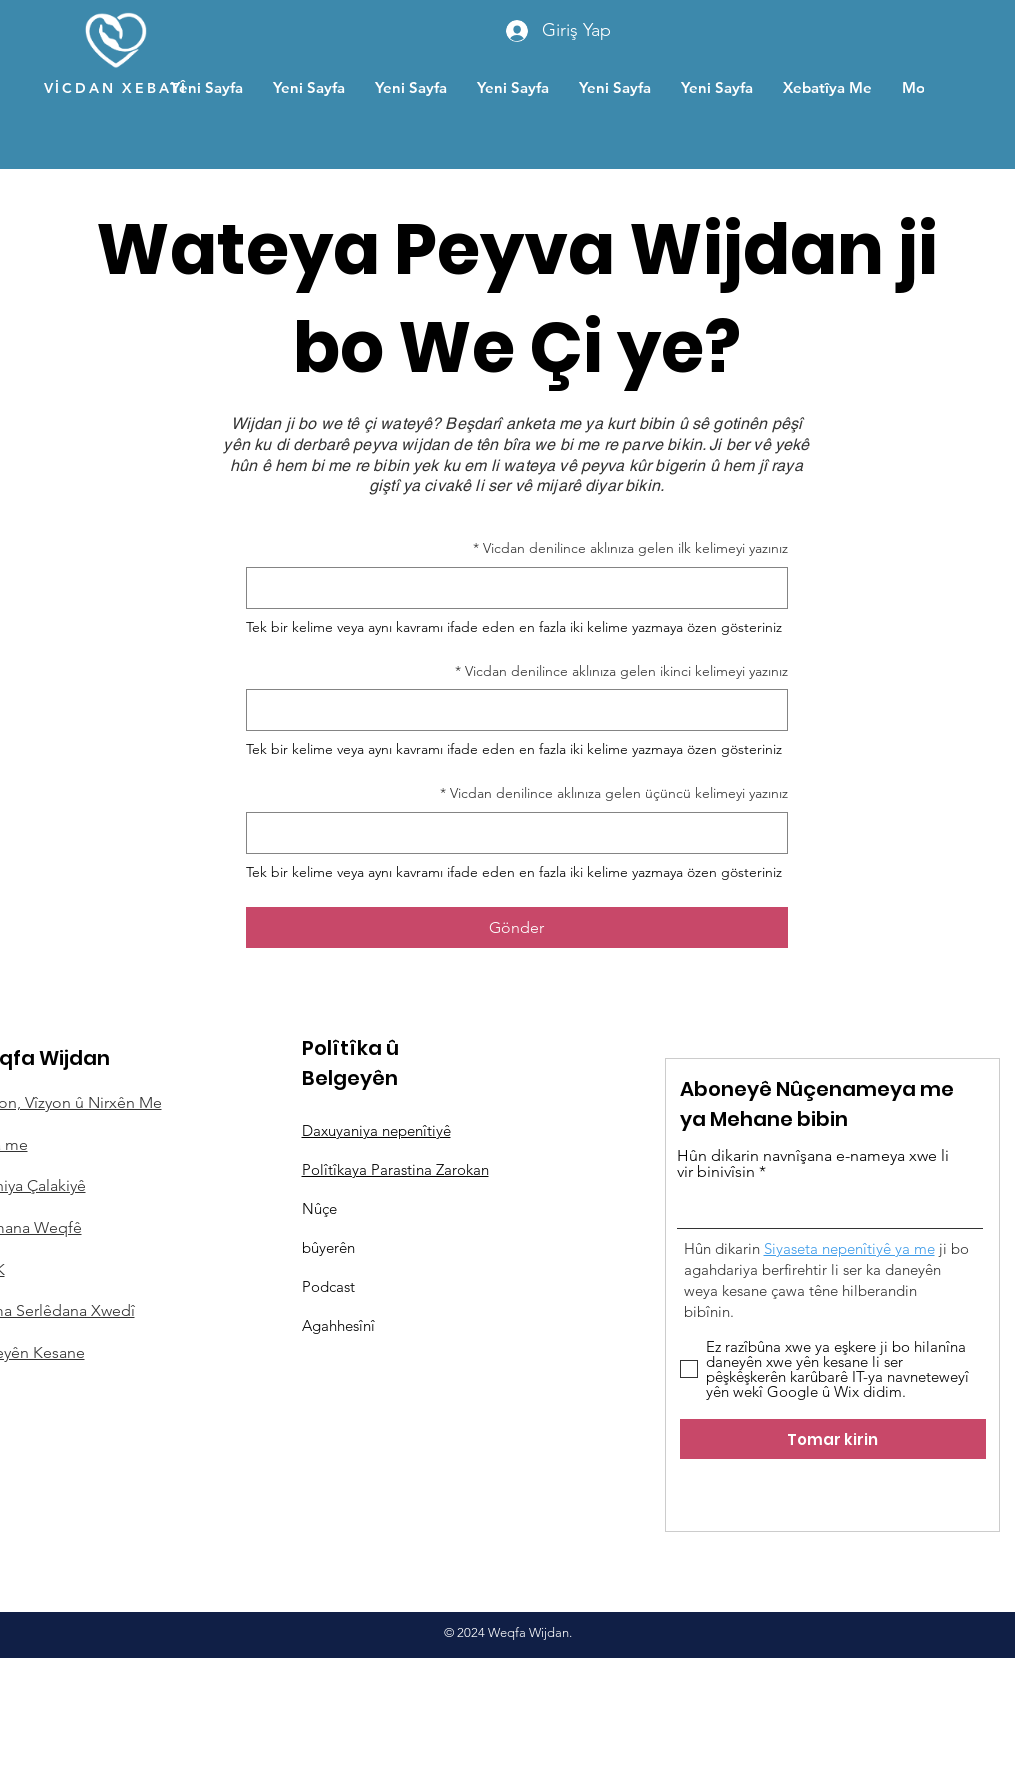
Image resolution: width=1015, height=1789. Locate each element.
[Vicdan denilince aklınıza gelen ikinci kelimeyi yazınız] (523, 710)
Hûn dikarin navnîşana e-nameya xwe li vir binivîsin (813, 1164)
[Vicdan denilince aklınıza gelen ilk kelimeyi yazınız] (523, 588)
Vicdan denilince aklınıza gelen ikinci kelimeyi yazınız (621, 672)
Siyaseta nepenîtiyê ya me (849, 1248)
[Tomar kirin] (833, 1439)
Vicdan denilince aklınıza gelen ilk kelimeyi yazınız (630, 549)
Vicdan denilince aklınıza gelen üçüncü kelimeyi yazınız (614, 794)
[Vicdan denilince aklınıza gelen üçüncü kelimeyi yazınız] (523, 833)
